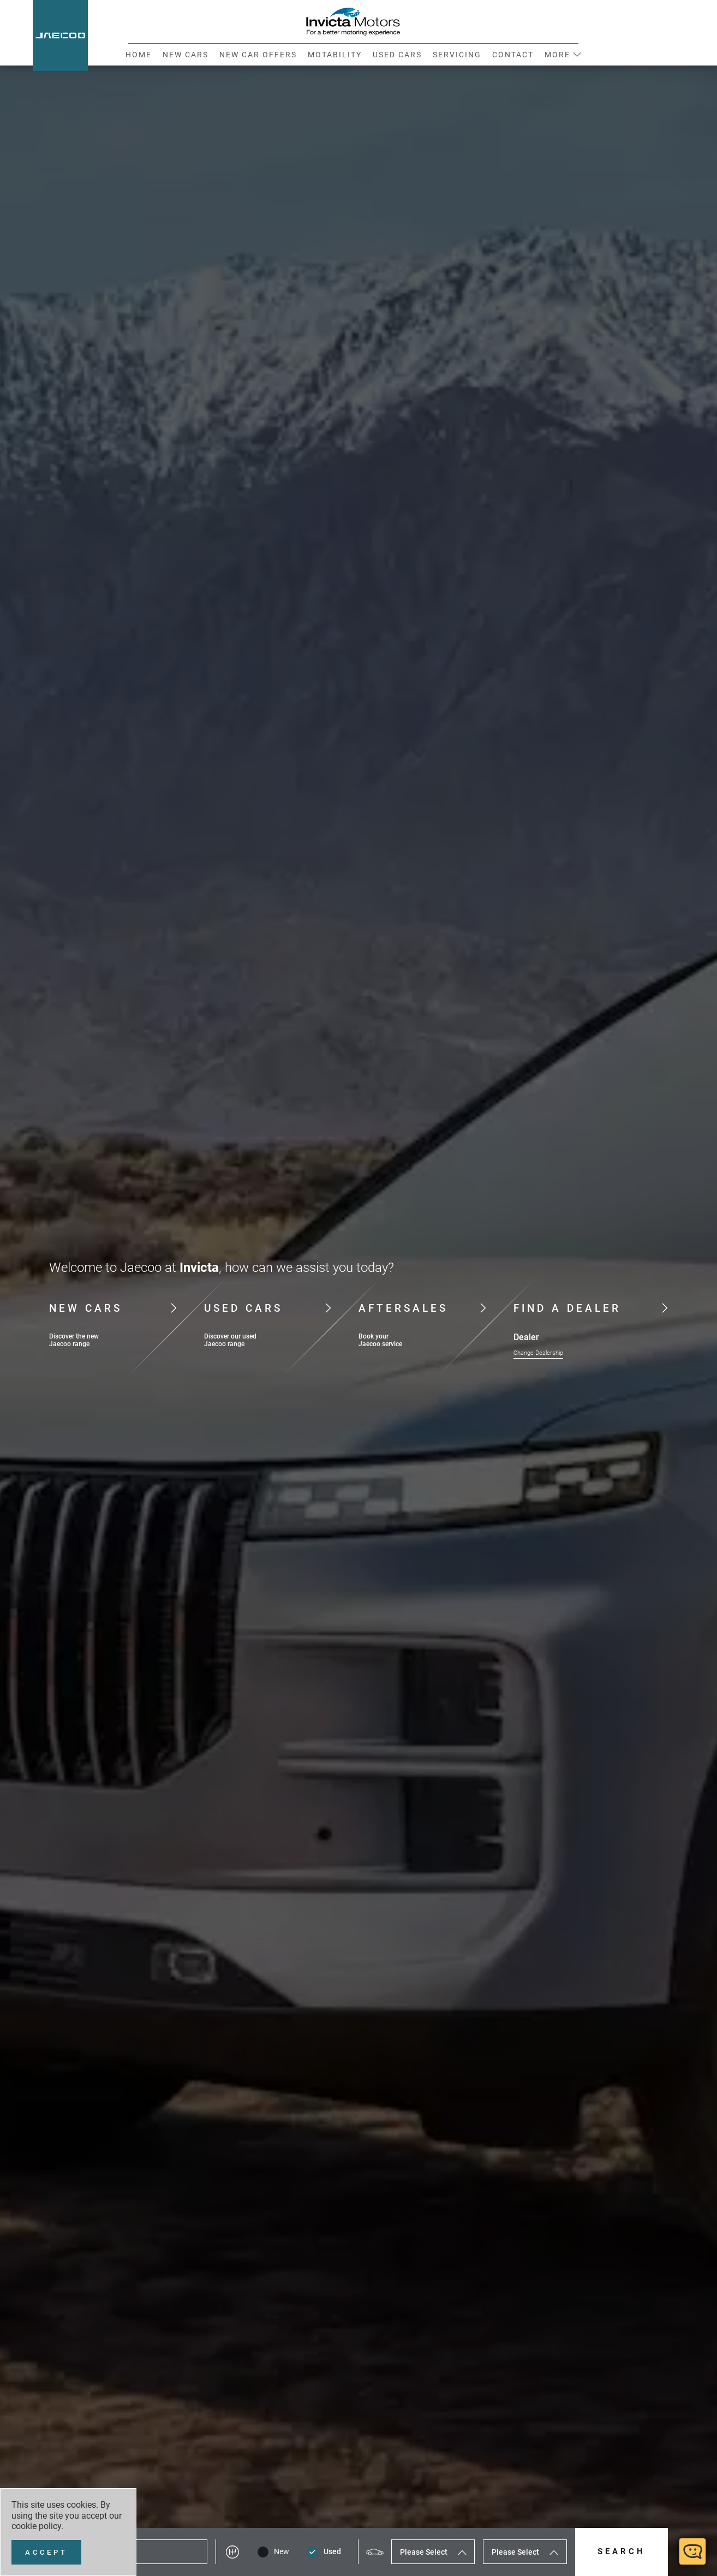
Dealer (526, 1337)
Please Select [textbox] (423, 2552)
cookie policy (36, 2526)
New (281, 2552)
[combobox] (433, 2551)
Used (332, 2552)
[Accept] (46, 2552)
